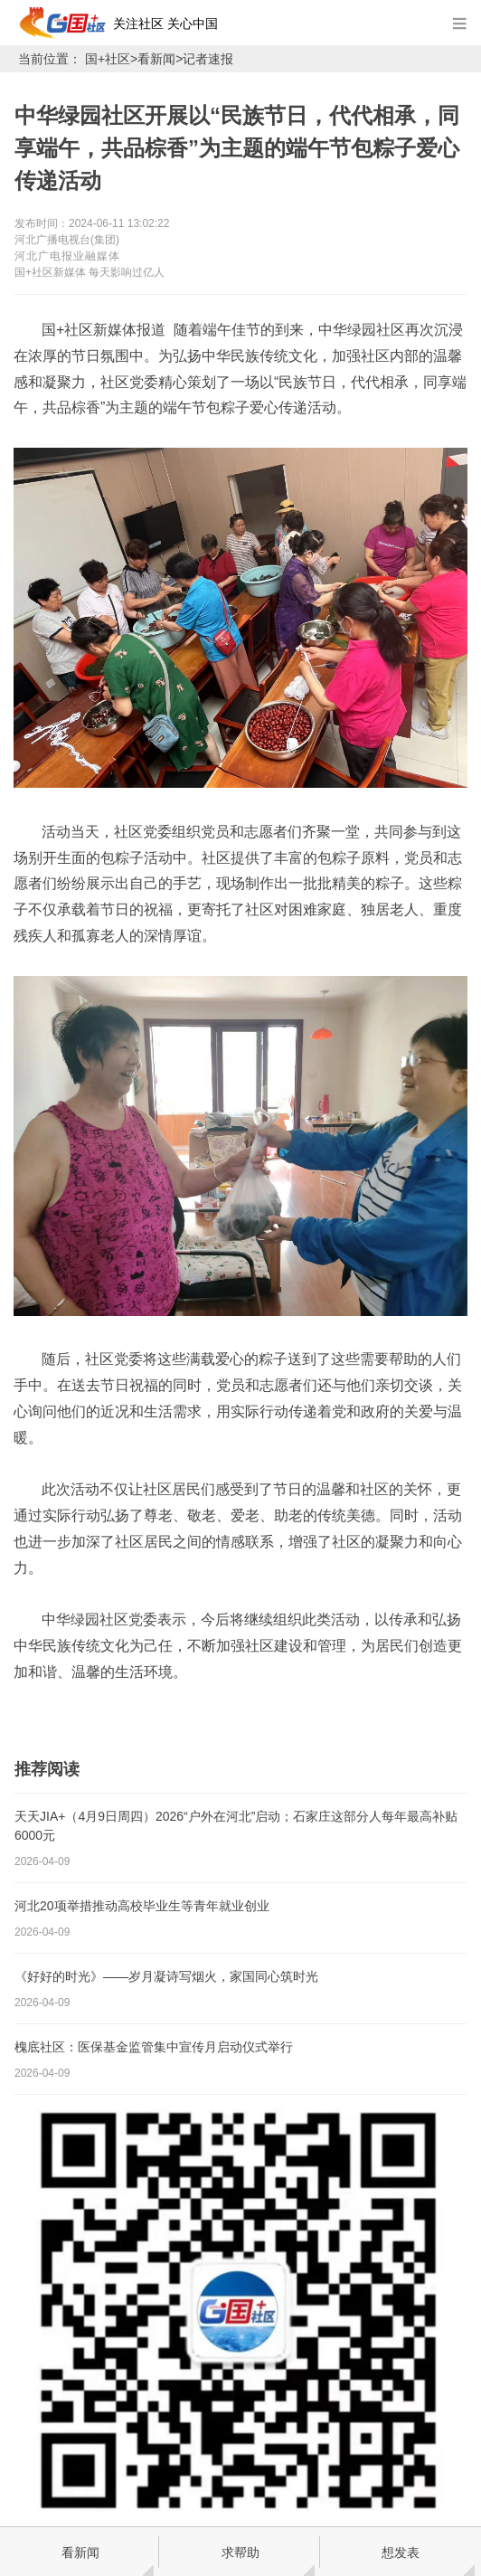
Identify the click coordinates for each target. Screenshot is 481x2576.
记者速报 (208, 59)
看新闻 (156, 59)
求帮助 (240, 2552)
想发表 (401, 2552)
